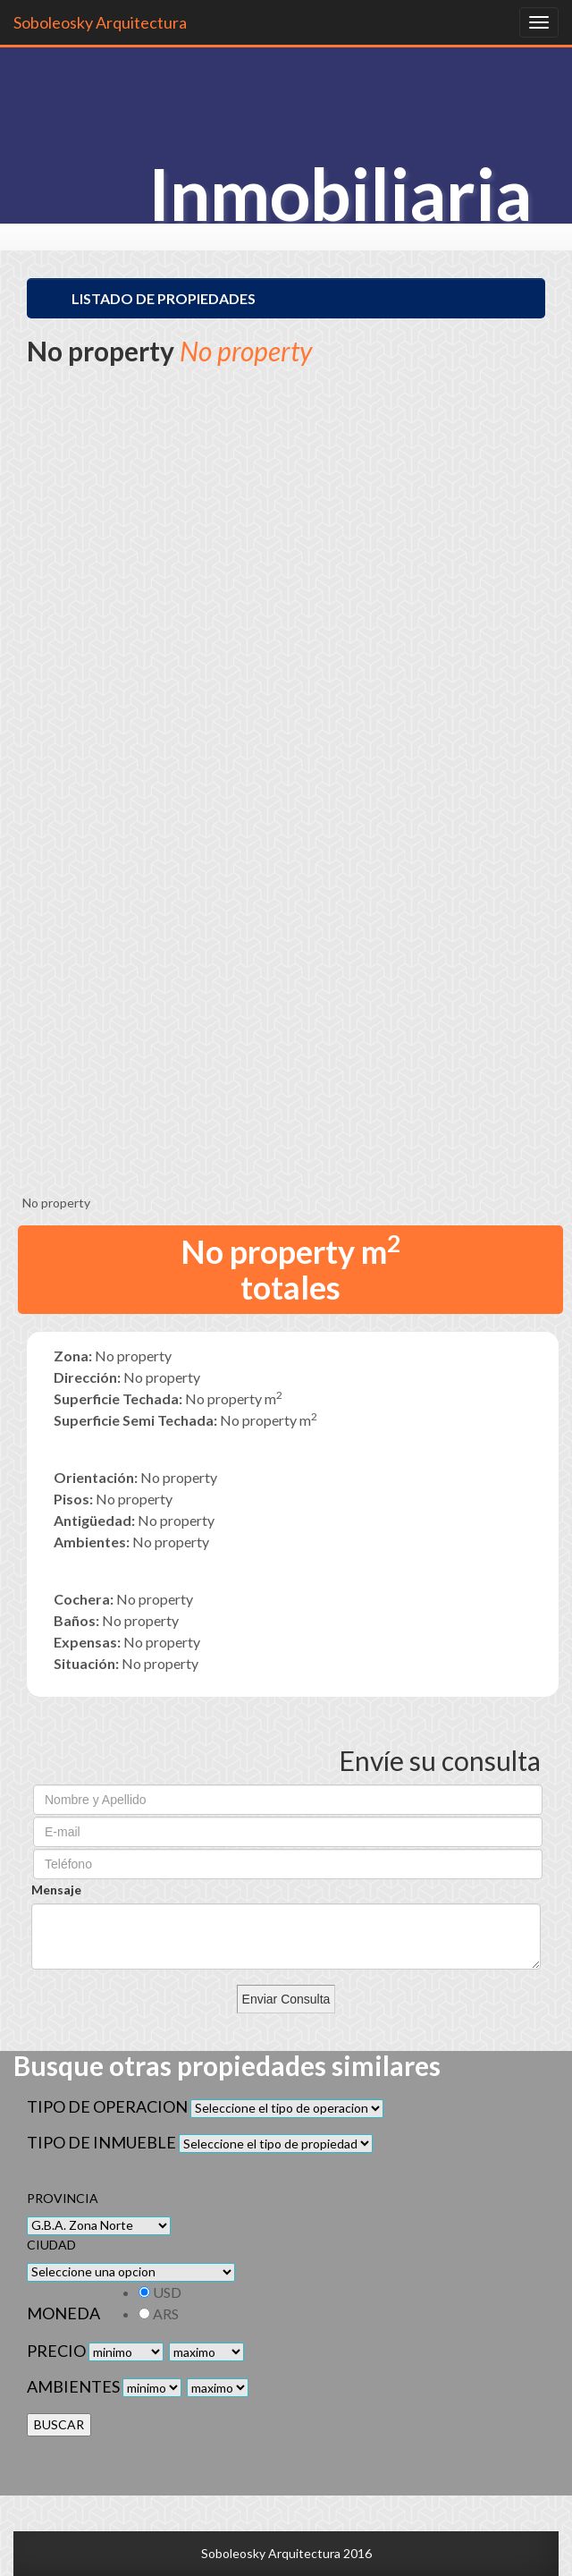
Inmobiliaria (340, 193)
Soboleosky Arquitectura (100, 22)
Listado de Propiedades (164, 298)
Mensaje (56, 1889)
